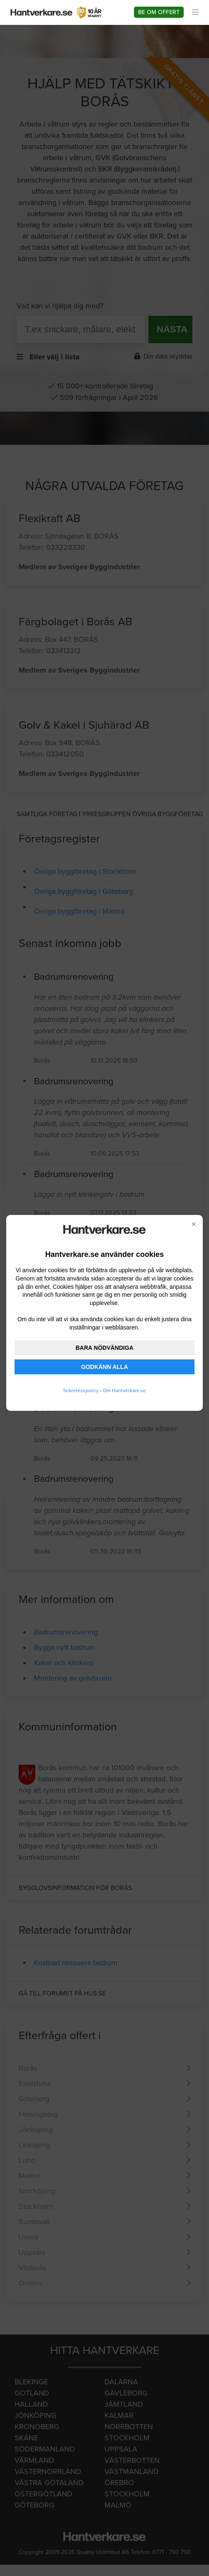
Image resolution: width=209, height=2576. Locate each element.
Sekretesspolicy (81, 1390)
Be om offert (159, 12)
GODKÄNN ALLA (104, 1367)
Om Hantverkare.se (124, 1390)
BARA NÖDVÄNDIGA (104, 1347)
